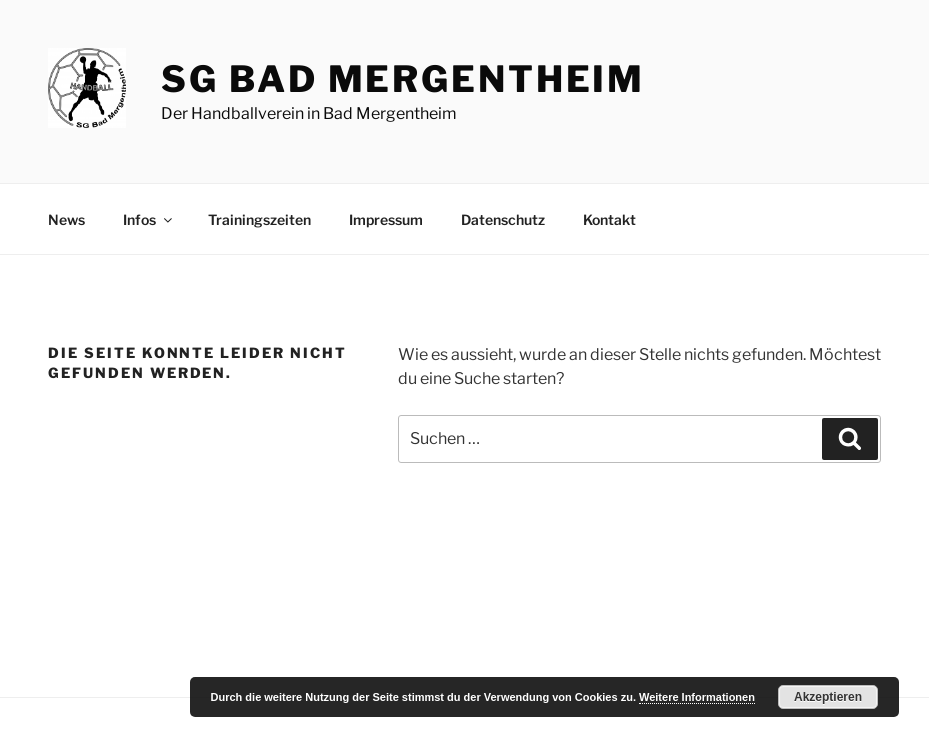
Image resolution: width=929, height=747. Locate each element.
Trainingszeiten (259, 219)
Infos (149, 219)
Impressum (386, 219)
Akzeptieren (828, 697)
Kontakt (609, 219)
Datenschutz (503, 219)
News (66, 219)
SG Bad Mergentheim (403, 79)
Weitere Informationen (697, 697)
